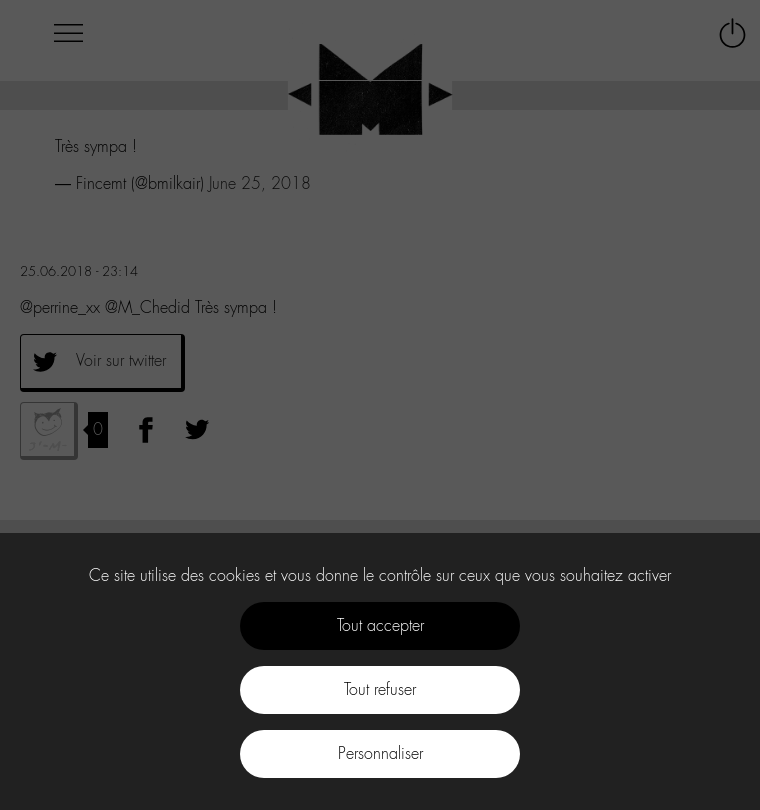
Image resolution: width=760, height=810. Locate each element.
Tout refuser (380, 689)
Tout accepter (380, 625)
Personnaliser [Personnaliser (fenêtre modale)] (380, 753)
